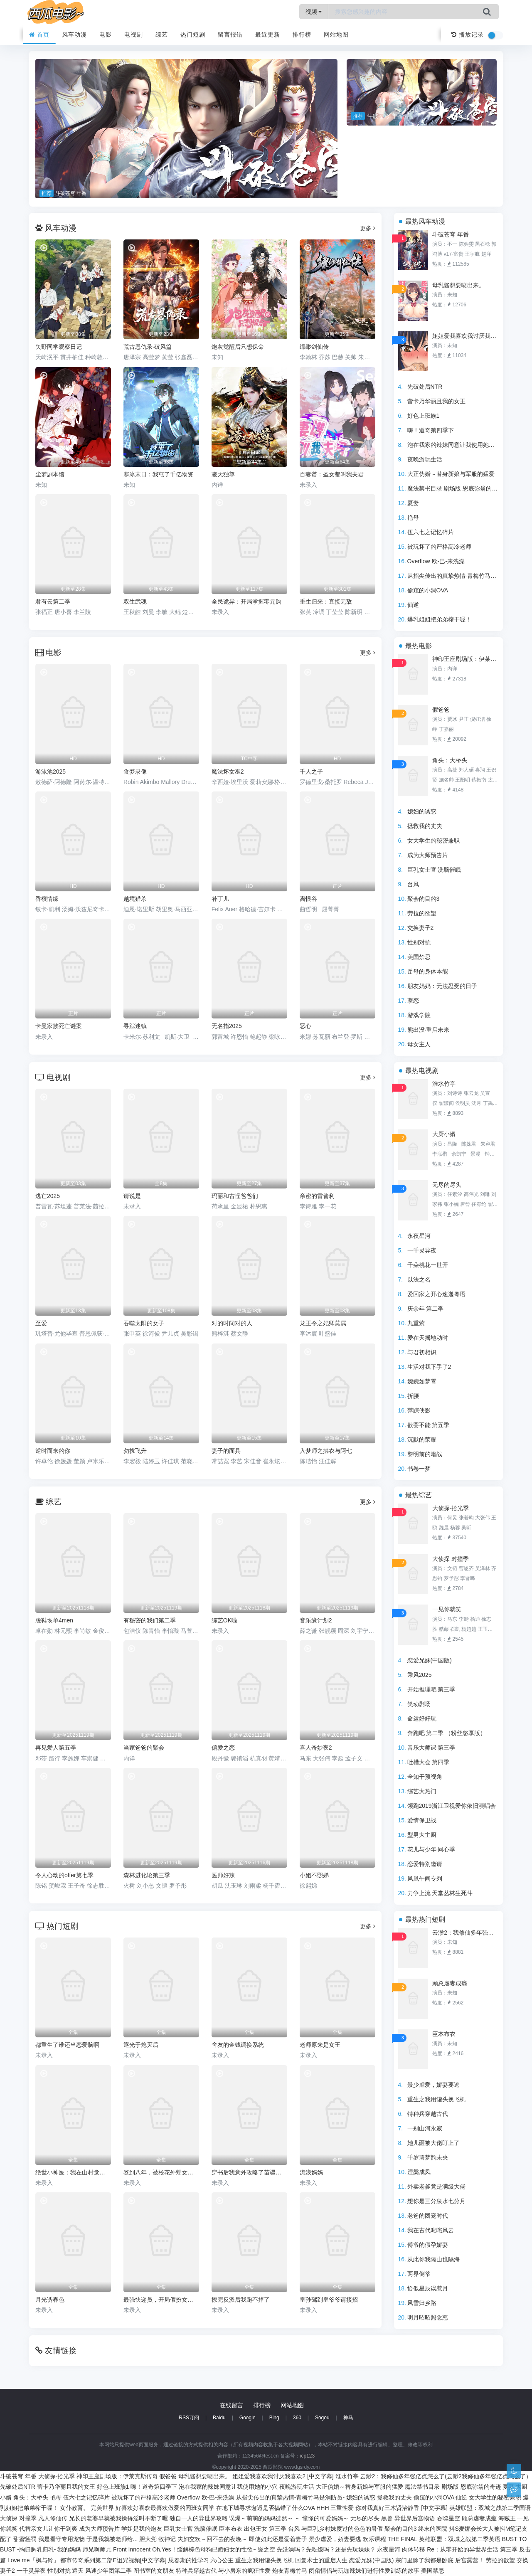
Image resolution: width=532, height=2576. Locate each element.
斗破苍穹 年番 (450, 234)
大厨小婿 (444, 1134)
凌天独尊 (223, 474)
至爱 (41, 1323)
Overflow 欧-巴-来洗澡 (436, 561)
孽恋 (413, 1000)
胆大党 (148, 2539)
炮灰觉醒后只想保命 (238, 346)
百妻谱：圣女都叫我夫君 (332, 474)
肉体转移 (413, 2549)
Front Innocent (131, 2549)
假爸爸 (441, 709)
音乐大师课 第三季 (431, 1747)
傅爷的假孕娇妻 (427, 2244)
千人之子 (311, 771)
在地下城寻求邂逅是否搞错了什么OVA (265, 2508)
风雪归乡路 (421, 2303)
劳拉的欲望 (421, 913)
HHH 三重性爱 (335, 2508)
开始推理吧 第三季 (431, 1689)
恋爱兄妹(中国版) (429, 1660)
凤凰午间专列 (424, 1878)
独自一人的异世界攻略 (199, 2518)
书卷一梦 (419, 1468)
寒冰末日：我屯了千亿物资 (158, 474)
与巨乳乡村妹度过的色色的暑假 (342, 2528)
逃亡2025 (47, 1196)
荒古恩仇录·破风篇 (147, 346)
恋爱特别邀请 (424, 1864)
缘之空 (266, 2549)
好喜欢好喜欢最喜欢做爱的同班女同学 (165, 2508)
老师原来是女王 (320, 2044)
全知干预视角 (424, 1776)
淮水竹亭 (444, 1083)
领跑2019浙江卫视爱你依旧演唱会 (451, 1805)
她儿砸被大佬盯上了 (433, 2143)
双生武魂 (135, 601)
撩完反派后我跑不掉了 (241, 2299)
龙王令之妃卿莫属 (323, 1323)
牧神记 (167, 2539)
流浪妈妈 (311, 2172)
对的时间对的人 (232, 1323)
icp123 (307, 2456)
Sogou (322, 2418)
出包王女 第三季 (265, 2528)
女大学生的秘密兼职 (433, 840)
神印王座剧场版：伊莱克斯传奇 (465, 659)
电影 (105, 34)
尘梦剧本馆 (49, 474)
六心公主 (222, 2560)
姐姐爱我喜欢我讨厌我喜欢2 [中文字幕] (465, 336)
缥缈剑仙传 (314, 346)
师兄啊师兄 (96, 2549)
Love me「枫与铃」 (33, 2560)
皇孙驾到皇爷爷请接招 (329, 2299)
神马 (348, 2418)
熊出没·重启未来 (428, 1029)
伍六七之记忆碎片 (430, 532)
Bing (274, 2418)
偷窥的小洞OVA (427, 590)
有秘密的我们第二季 (149, 1620)
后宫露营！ (469, 2560)
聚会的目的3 (423, 898)
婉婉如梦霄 (421, 1381)
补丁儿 (220, 898)
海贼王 (507, 2518)
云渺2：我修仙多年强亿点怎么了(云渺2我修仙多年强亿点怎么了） (465, 1932)
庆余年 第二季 (425, 1308)
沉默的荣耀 (421, 1439)
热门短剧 (192, 34)
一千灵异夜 (421, 1250)
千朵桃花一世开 (427, 1265)
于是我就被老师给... (112, 2539)
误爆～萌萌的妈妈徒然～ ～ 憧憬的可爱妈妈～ (289, 2518)
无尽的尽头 (446, 1184)
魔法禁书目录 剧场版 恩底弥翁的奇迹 (455, 488)
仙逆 (413, 604)
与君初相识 (421, 1352)
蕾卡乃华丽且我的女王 (436, 401)
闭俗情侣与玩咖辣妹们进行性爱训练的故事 (364, 2570)
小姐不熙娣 (314, 1875)
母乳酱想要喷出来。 (458, 285)
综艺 (161, 34)
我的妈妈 (69, 2549)
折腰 (413, 1396)
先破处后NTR (425, 386)
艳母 (413, 517)
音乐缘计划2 (316, 1620)
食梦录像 (135, 771)
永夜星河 (419, 1236)
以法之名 (419, 1279)
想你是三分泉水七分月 (436, 2201)
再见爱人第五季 (55, 1747)
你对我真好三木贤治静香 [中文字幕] (401, 2508)
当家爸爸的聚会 (143, 1747)
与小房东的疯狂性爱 (244, 2570)
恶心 (305, 1026)
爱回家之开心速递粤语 (436, 1294)
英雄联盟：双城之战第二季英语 (459, 2539)
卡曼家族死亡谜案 (58, 1026)
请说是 (132, 1196)
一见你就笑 (446, 1609)
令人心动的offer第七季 (64, 1875)
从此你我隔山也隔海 (433, 2259)
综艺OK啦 (224, 1620)
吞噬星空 (448, 2518)
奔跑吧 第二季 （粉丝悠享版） (446, 1733)
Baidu (219, 2418)
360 (297, 2418)
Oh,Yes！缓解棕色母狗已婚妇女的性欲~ (204, 2549)
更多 (367, 228)
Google (247, 2418)
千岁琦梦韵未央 (427, 2157)
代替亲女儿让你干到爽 (48, 2528)
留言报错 (230, 34)
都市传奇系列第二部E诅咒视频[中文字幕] (113, 2560)
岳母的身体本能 (427, 971)
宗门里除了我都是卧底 (424, 2560)
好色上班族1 (423, 415)
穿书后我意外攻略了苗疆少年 (249, 2172)
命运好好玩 (421, 1718)
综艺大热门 (421, 1791)
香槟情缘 (47, 898)
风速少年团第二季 (108, 2570)
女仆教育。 (74, 2508)
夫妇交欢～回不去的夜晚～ (212, 2539)
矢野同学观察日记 (58, 346)
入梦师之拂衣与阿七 (326, 1450)
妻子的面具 (226, 1450)
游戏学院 (419, 1015)
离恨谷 (308, 898)
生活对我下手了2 (429, 1366)
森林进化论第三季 (146, 1875)
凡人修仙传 (52, 2518)
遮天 (78, 2570)
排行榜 (302, 34)
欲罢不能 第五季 (428, 1425)
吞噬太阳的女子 (143, 1323)
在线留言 (231, 2405)
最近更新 (267, 34)
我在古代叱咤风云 (430, 2230)
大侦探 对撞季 (450, 1558)
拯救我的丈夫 (424, 826)
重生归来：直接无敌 (326, 601)
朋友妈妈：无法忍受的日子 (442, 986)
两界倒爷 (419, 2273)
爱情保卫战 (421, 1820)
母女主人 (419, 1044)
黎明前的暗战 (424, 1454)
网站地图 (336, 34)
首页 (39, 34)
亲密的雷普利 (317, 1196)
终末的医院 (432, 2528)
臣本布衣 (444, 2034)
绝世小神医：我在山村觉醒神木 (73, 2172)
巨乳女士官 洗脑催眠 (434, 869)
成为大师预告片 (427, 855)
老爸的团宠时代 (427, 2215)
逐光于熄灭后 (140, 2044)
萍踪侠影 (419, 1410)
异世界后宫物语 (414, 2518)
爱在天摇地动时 (427, 1337)
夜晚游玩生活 (424, 459)
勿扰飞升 (135, 1450)
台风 (413, 884)
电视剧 (133, 34)
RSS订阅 (189, 2418)
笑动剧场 (419, 1704)
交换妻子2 (420, 927)
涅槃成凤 (419, 2172)
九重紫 (416, 1323)
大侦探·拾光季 (450, 1508)
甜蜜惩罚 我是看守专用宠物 (49, 2539)
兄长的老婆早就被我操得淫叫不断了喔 (118, 2518)
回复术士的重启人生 (321, 2560)
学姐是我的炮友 (141, 2528)
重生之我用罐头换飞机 (436, 2099)
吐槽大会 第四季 (428, 1762)
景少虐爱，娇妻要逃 (433, 2084)
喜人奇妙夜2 (316, 1747)
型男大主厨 (421, 1835)
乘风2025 (419, 1674)
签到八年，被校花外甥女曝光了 (161, 2172)
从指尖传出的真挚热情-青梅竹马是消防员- (461, 575)
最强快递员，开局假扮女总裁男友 (161, 2299)
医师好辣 (223, 1875)
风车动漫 (74, 34)
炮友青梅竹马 (289, 2570)
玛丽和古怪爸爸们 (235, 1196)
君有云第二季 (52, 601)
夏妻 (413, 503)
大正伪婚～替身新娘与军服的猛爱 (451, 474)
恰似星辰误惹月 (427, 2288)
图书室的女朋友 (153, 2570)
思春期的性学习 (188, 2560)
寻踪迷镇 (135, 1026)
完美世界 (102, 2508)
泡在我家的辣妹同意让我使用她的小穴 (456, 444)
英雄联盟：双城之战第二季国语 (490, 2508)
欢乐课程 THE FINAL (390, 2539)
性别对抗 (419, 942)
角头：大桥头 (449, 760)
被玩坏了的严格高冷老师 (439, 546)
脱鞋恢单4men (54, 1620)
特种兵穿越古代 (427, 2113)
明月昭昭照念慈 (427, 2317)
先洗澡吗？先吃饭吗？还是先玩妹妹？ (326, 2549)
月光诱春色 (49, 2299)
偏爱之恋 (223, 1747)
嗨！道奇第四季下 (430, 430)
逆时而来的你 (52, 1450)
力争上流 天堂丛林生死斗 (440, 1893)
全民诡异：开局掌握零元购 (246, 601)
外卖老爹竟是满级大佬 (436, 2186)
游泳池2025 (50, 771)
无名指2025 (227, 1026)
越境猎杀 (135, 898)
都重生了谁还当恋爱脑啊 (67, 2044)
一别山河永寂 (424, 2128)
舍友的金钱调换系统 (238, 2044)
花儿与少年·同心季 (431, 1849)
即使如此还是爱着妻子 (278, 2539)
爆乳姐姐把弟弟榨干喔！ (439, 619)
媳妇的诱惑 (421, 811)
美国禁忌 (419, 957)
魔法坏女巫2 (228, 771)
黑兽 (387, 2518)
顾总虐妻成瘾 (449, 1983)
